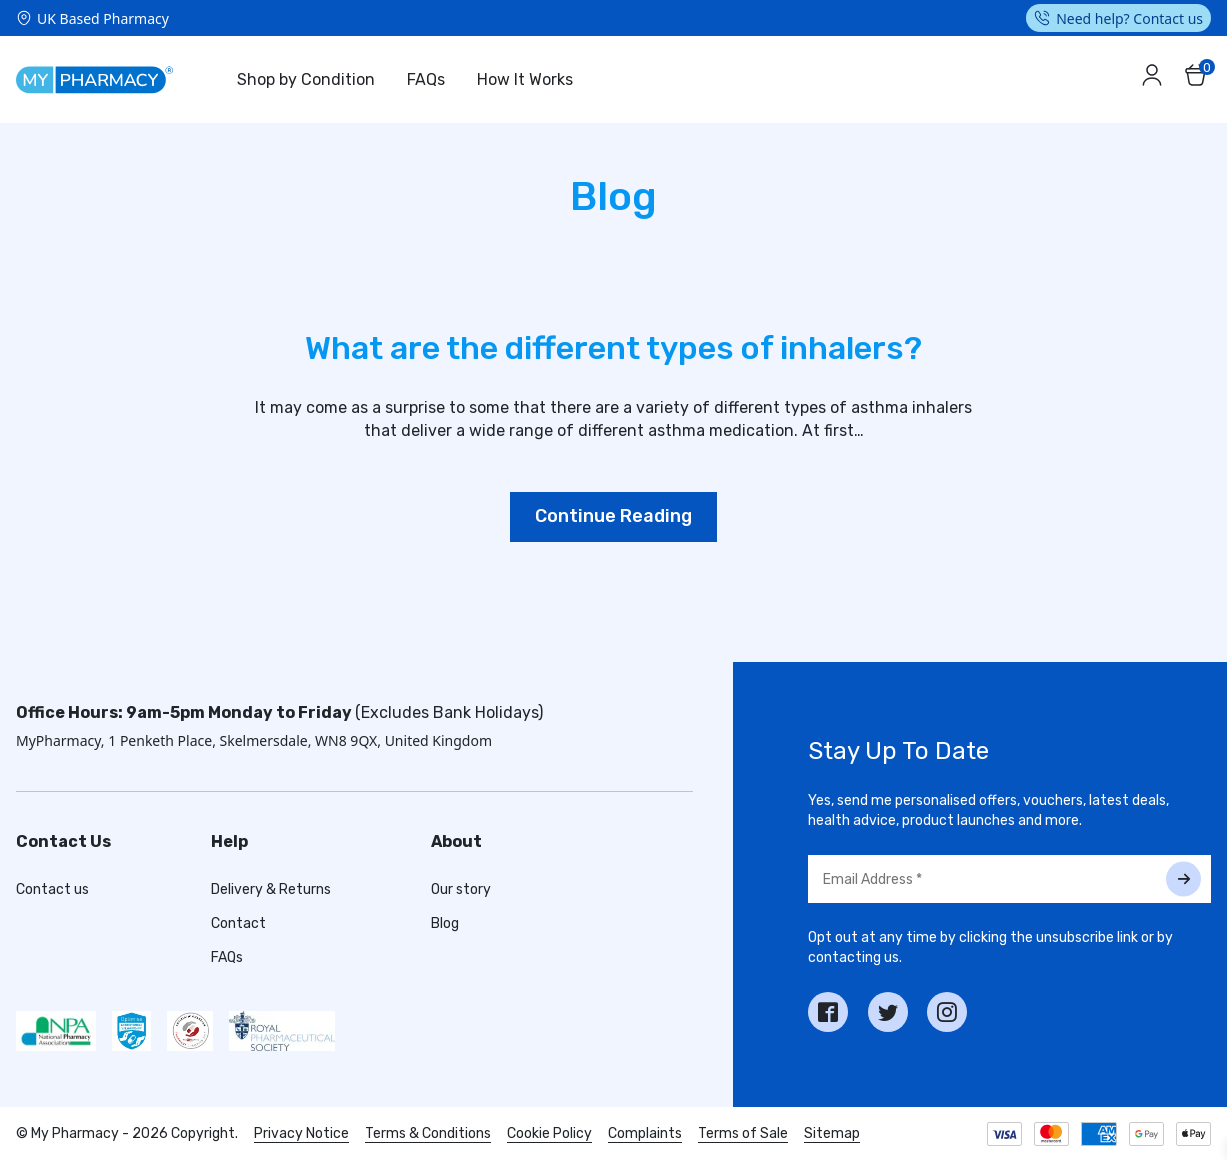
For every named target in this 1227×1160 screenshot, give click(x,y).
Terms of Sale (743, 1133)
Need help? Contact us (1129, 18)
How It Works (525, 79)
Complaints (645, 1133)
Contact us (52, 889)
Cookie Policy (549, 1133)
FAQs (426, 79)
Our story (461, 889)
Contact (238, 923)
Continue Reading (613, 516)
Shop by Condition (306, 79)
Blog (445, 923)
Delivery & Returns (271, 889)
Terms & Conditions (428, 1133)
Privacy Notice (301, 1133)
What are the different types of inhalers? (613, 348)
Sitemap (832, 1133)
